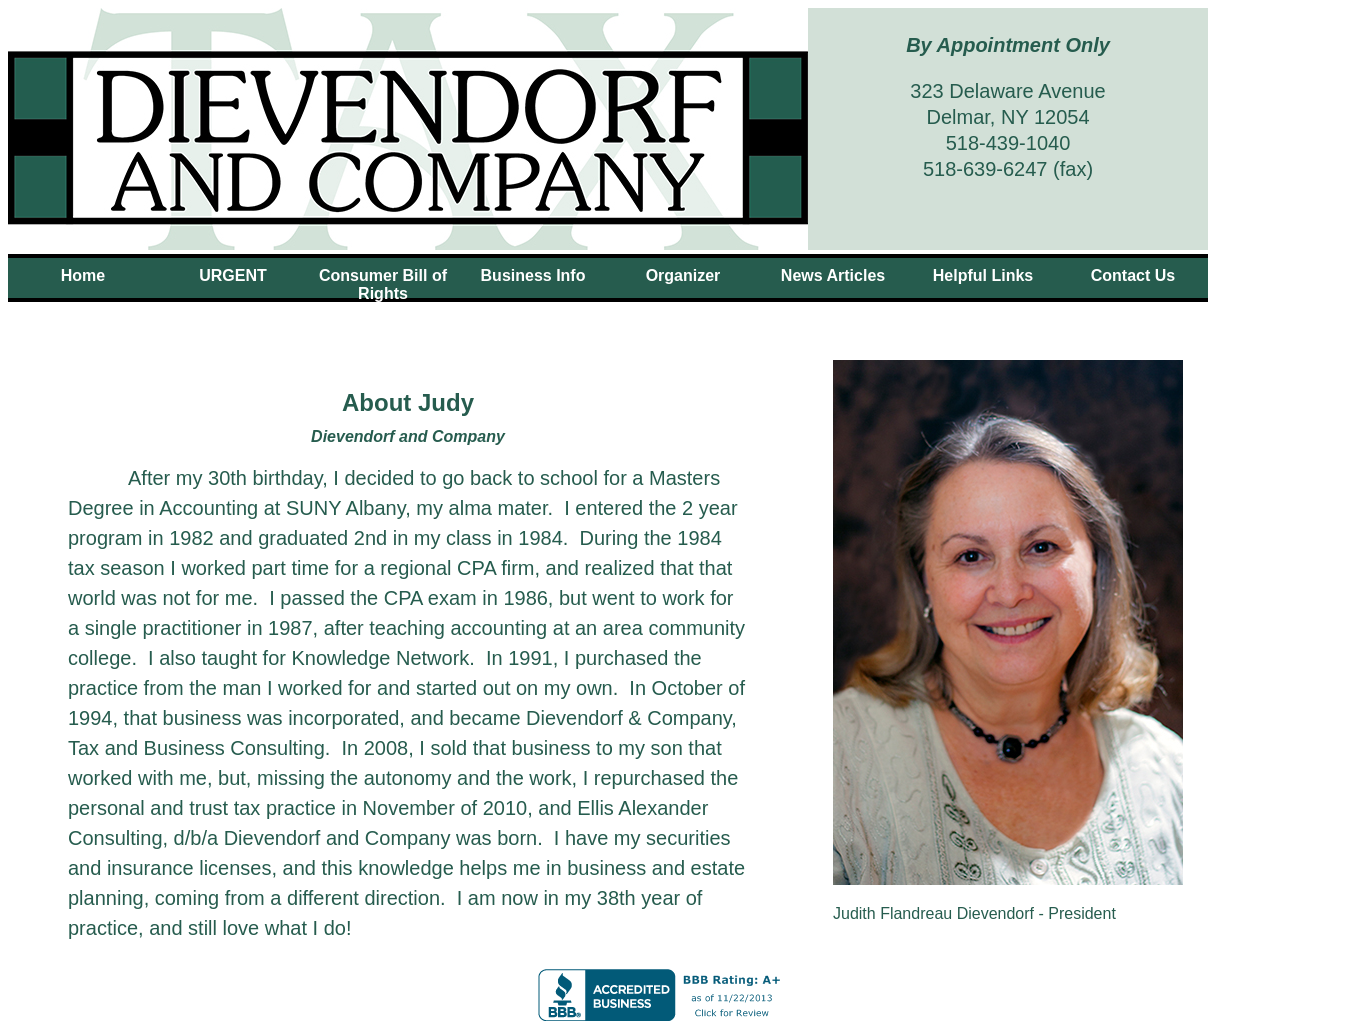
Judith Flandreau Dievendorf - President (974, 913)
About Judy (533, 311)
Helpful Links (983, 275)
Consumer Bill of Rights (383, 284)
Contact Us (1133, 275)
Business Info (533, 275)
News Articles (833, 275)
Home (83, 275)
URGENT (233, 275)
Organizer (683, 275)
